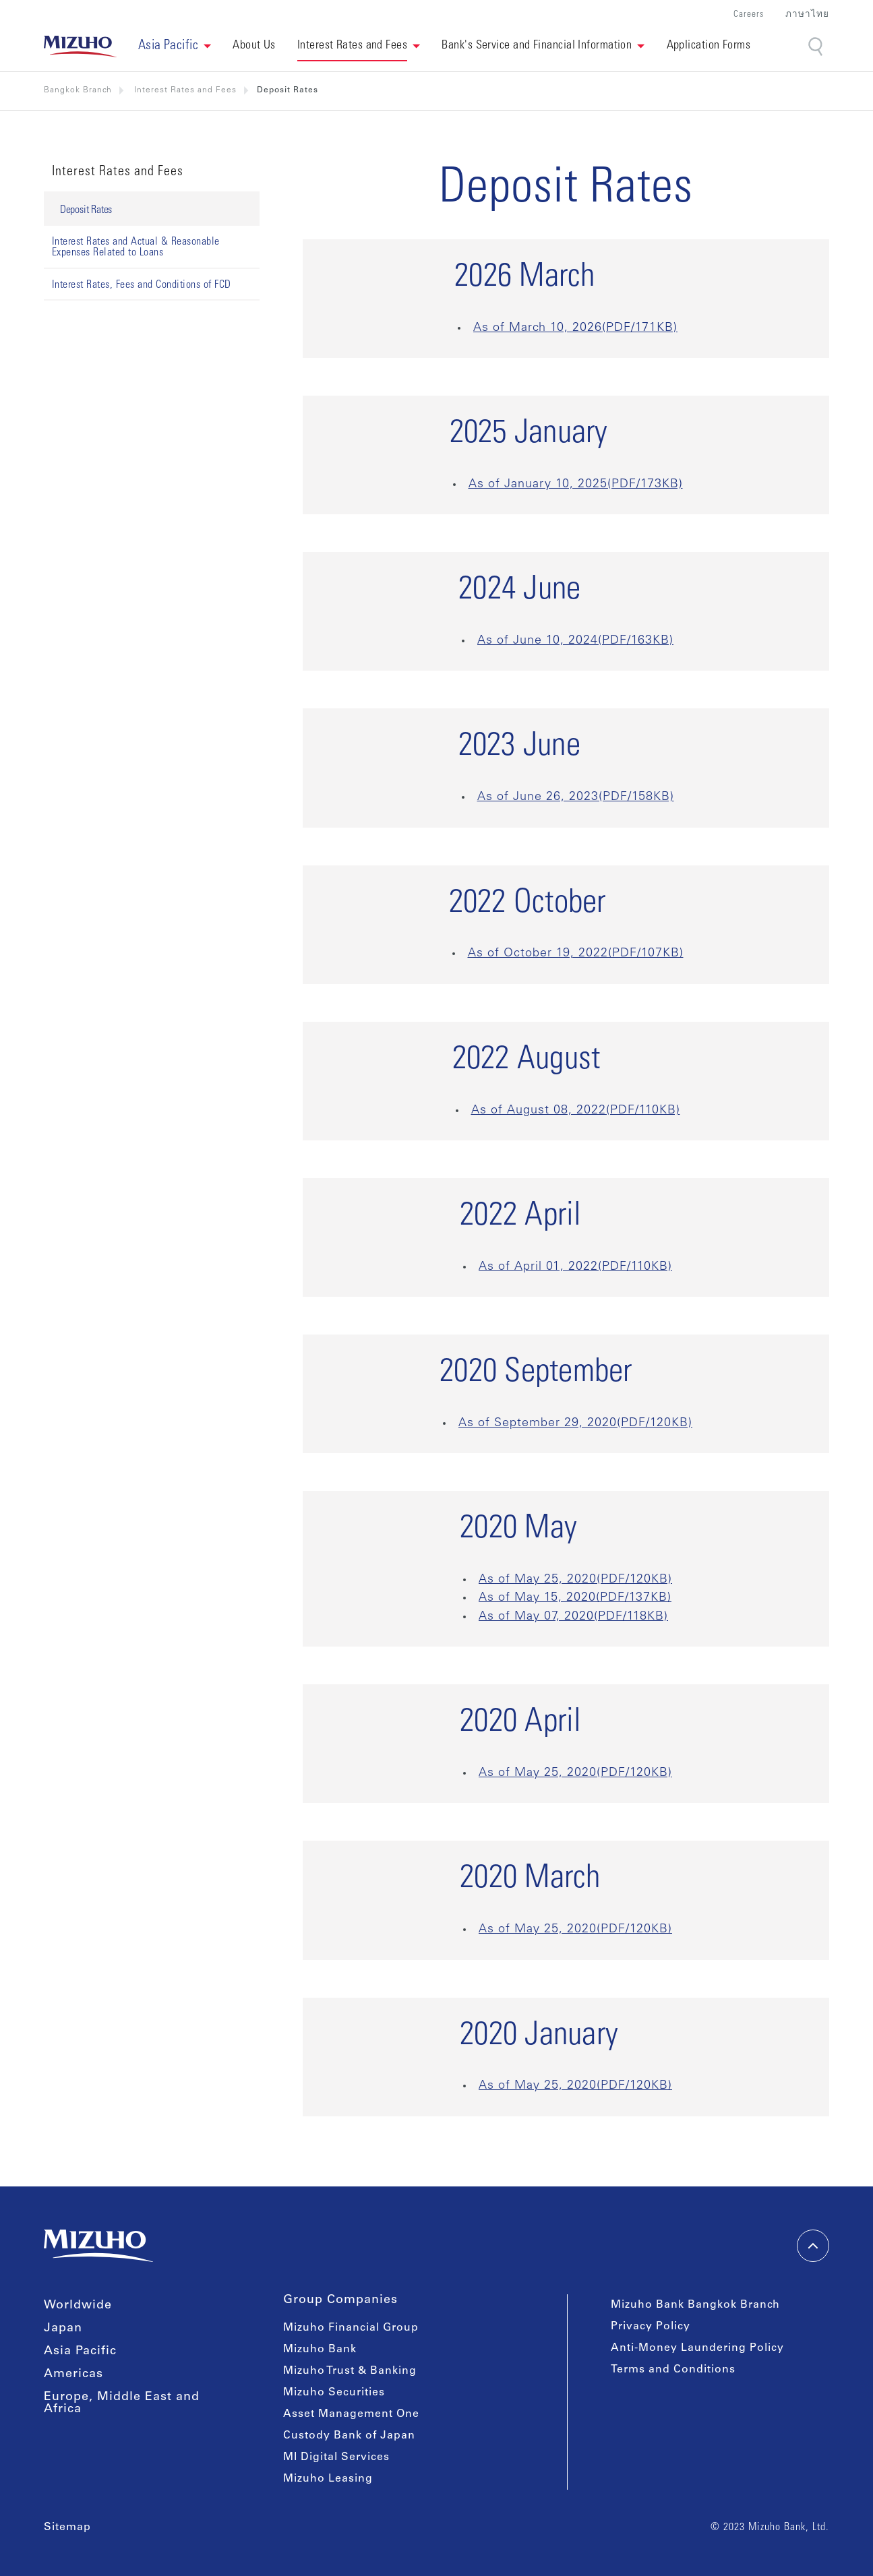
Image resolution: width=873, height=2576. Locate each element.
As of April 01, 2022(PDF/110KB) (575, 1267)
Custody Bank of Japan (349, 2435)
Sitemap (67, 2527)
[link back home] (80, 46)
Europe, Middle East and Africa (122, 2403)
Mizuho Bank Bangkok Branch (695, 2305)
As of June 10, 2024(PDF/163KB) (575, 641)
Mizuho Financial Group (351, 2328)
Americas (73, 2374)
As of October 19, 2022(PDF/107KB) (576, 954)
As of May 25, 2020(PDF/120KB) (575, 1580)
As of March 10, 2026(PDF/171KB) (575, 328)
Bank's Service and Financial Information (537, 46)
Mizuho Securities (334, 2392)
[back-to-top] (813, 2246)
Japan (63, 2329)
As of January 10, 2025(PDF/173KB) (576, 485)
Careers (748, 15)
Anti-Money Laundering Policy (697, 2348)
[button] (174, 46)
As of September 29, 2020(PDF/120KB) (575, 1423)
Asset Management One (351, 2414)
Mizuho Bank (320, 2349)
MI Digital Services (336, 2457)
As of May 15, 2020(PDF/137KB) (575, 1598)
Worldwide (78, 2306)
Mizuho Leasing (328, 2479)
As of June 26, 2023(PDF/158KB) (575, 797)
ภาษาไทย (807, 15)
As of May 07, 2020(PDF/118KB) (573, 1617)
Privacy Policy (650, 2326)
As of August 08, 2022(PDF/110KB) (575, 1111)
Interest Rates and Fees (352, 46)
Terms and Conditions (673, 2369)
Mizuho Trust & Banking (350, 2371)
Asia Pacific (80, 2351)
